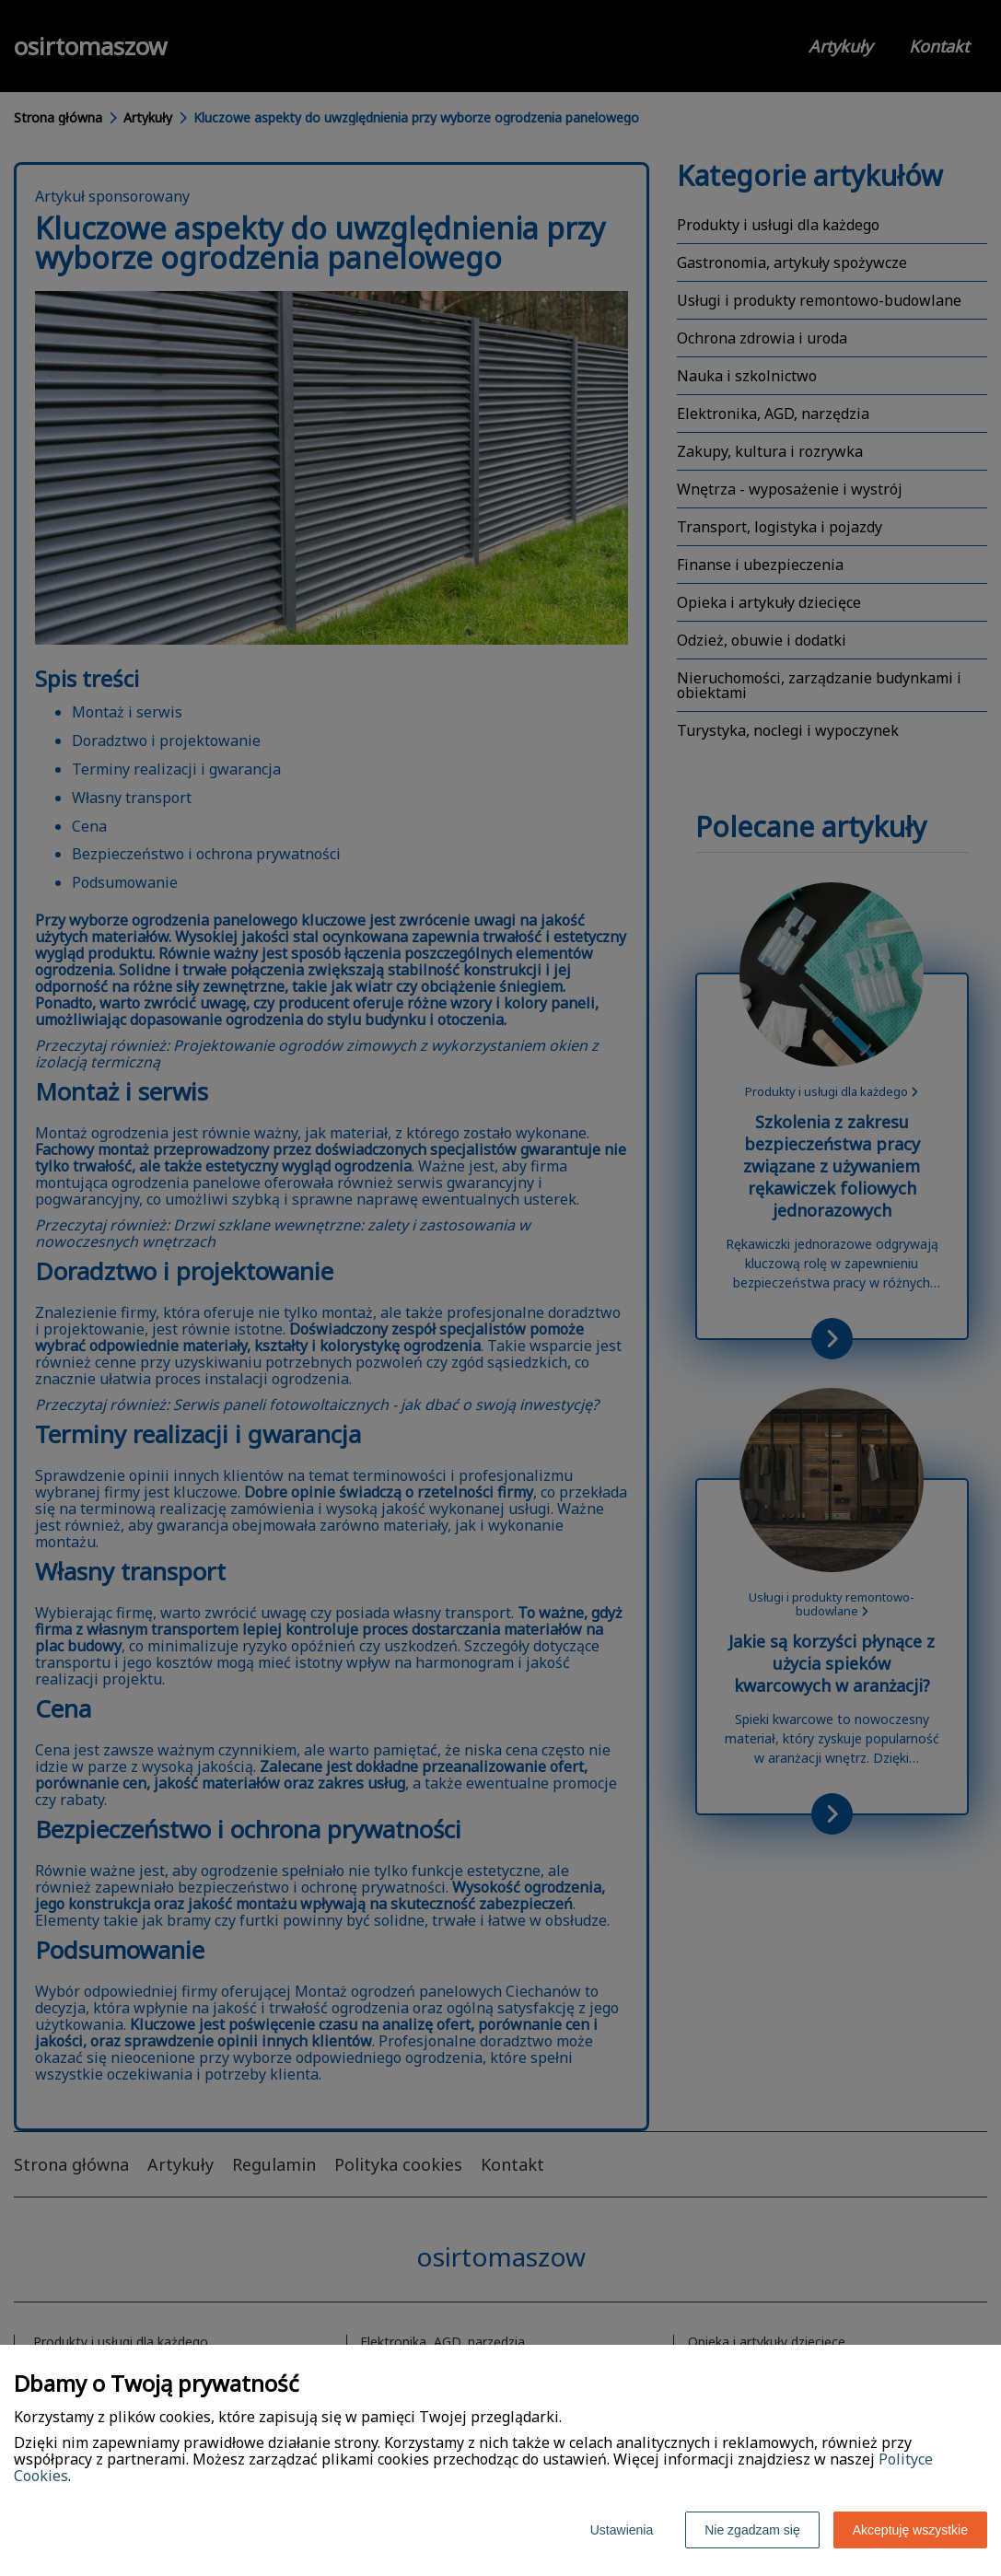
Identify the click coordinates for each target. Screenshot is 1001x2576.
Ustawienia (621, 2530)
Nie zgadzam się (752, 2530)
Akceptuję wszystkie (910, 2530)
